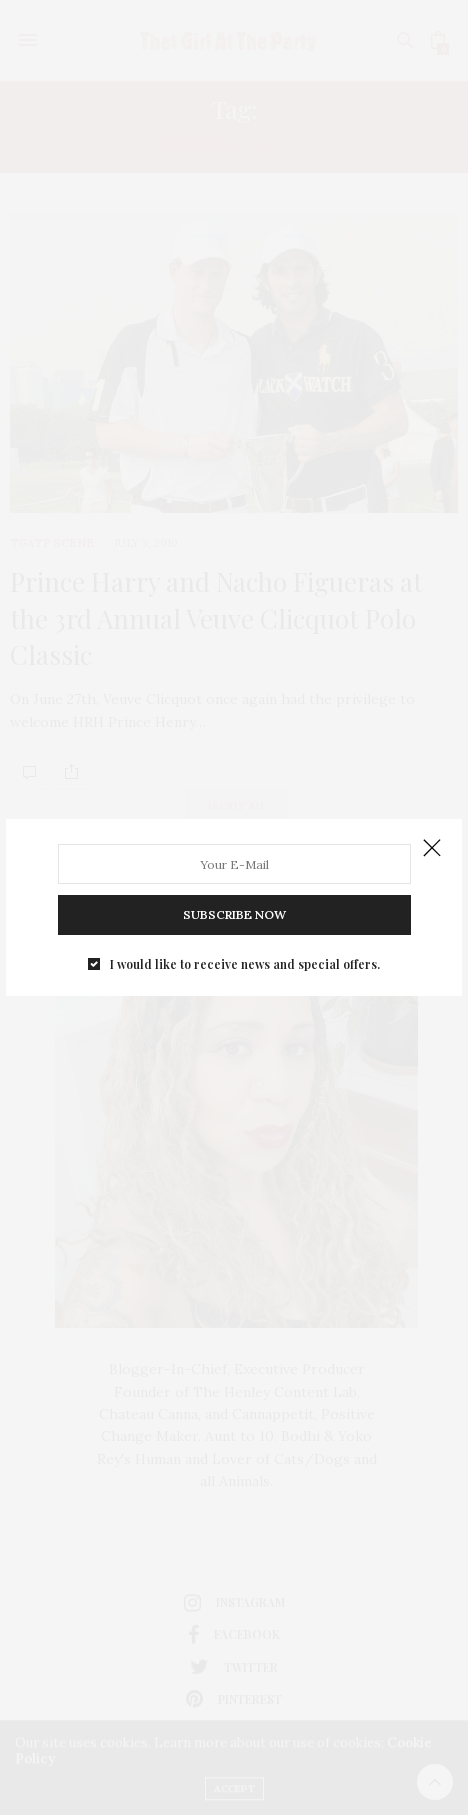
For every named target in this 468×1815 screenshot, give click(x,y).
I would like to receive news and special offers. (245, 964)
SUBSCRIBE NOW (234, 914)
